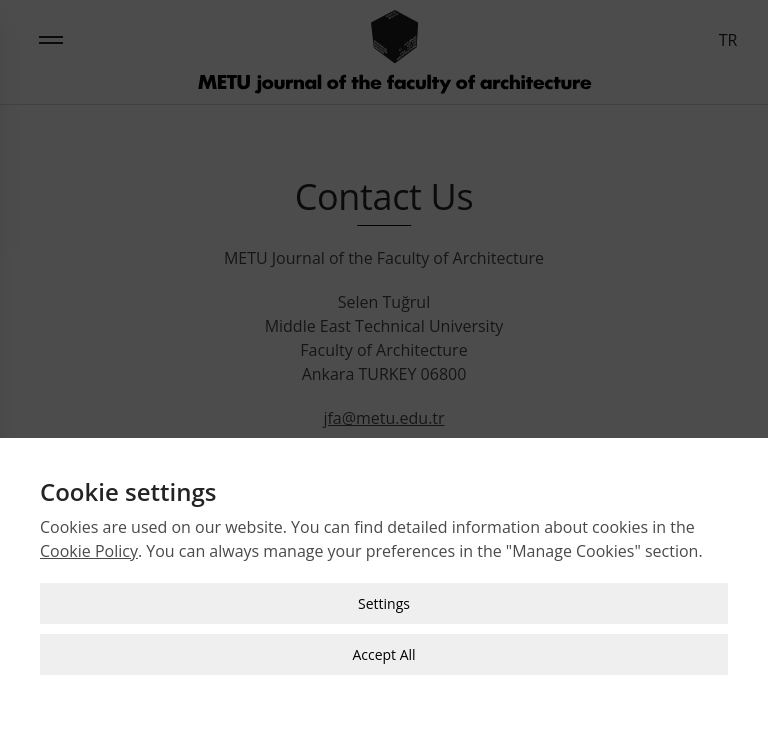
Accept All (383, 653)
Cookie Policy (89, 550)
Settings (384, 602)
